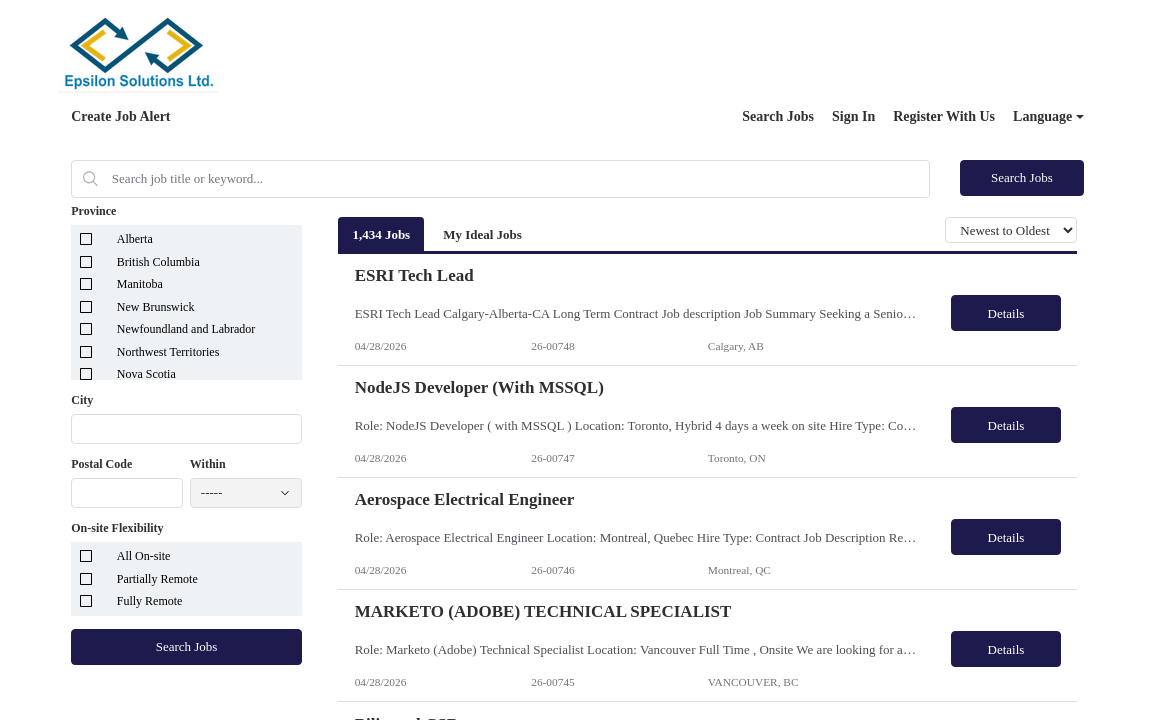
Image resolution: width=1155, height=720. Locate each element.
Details (1006, 313)
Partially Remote (157, 579)
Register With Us (944, 116)
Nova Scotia (146, 374)
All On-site (144, 556)
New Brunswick (156, 307)
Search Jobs (778, 116)
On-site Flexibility (117, 528)
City (82, 400)
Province (93, 211)
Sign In (853, 116)
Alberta (135, 239)
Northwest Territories (168, 352)
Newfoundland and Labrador (186, 329)
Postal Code (101, 464)
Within (208, 464)
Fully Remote (150, 601)
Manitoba (140, 284)
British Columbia (158, 262)
